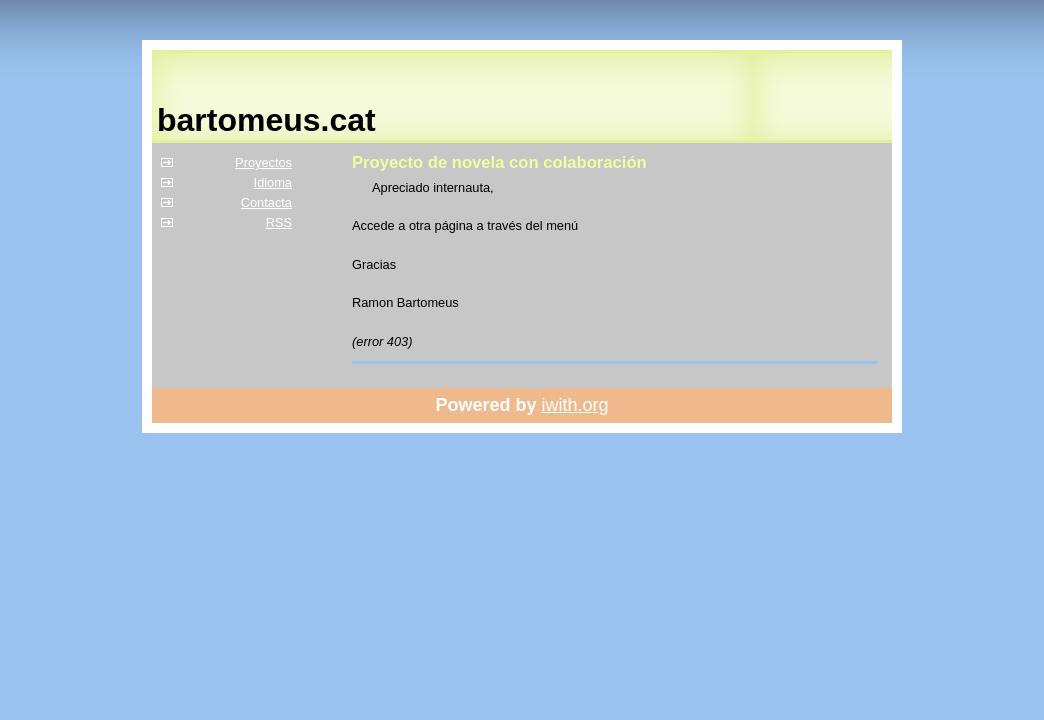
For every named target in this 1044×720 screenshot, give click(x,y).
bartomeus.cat (266, 120)
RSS (279, 222)
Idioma (273, 182)
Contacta (266, 202)
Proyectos (263, 162)
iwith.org (575, 405)
